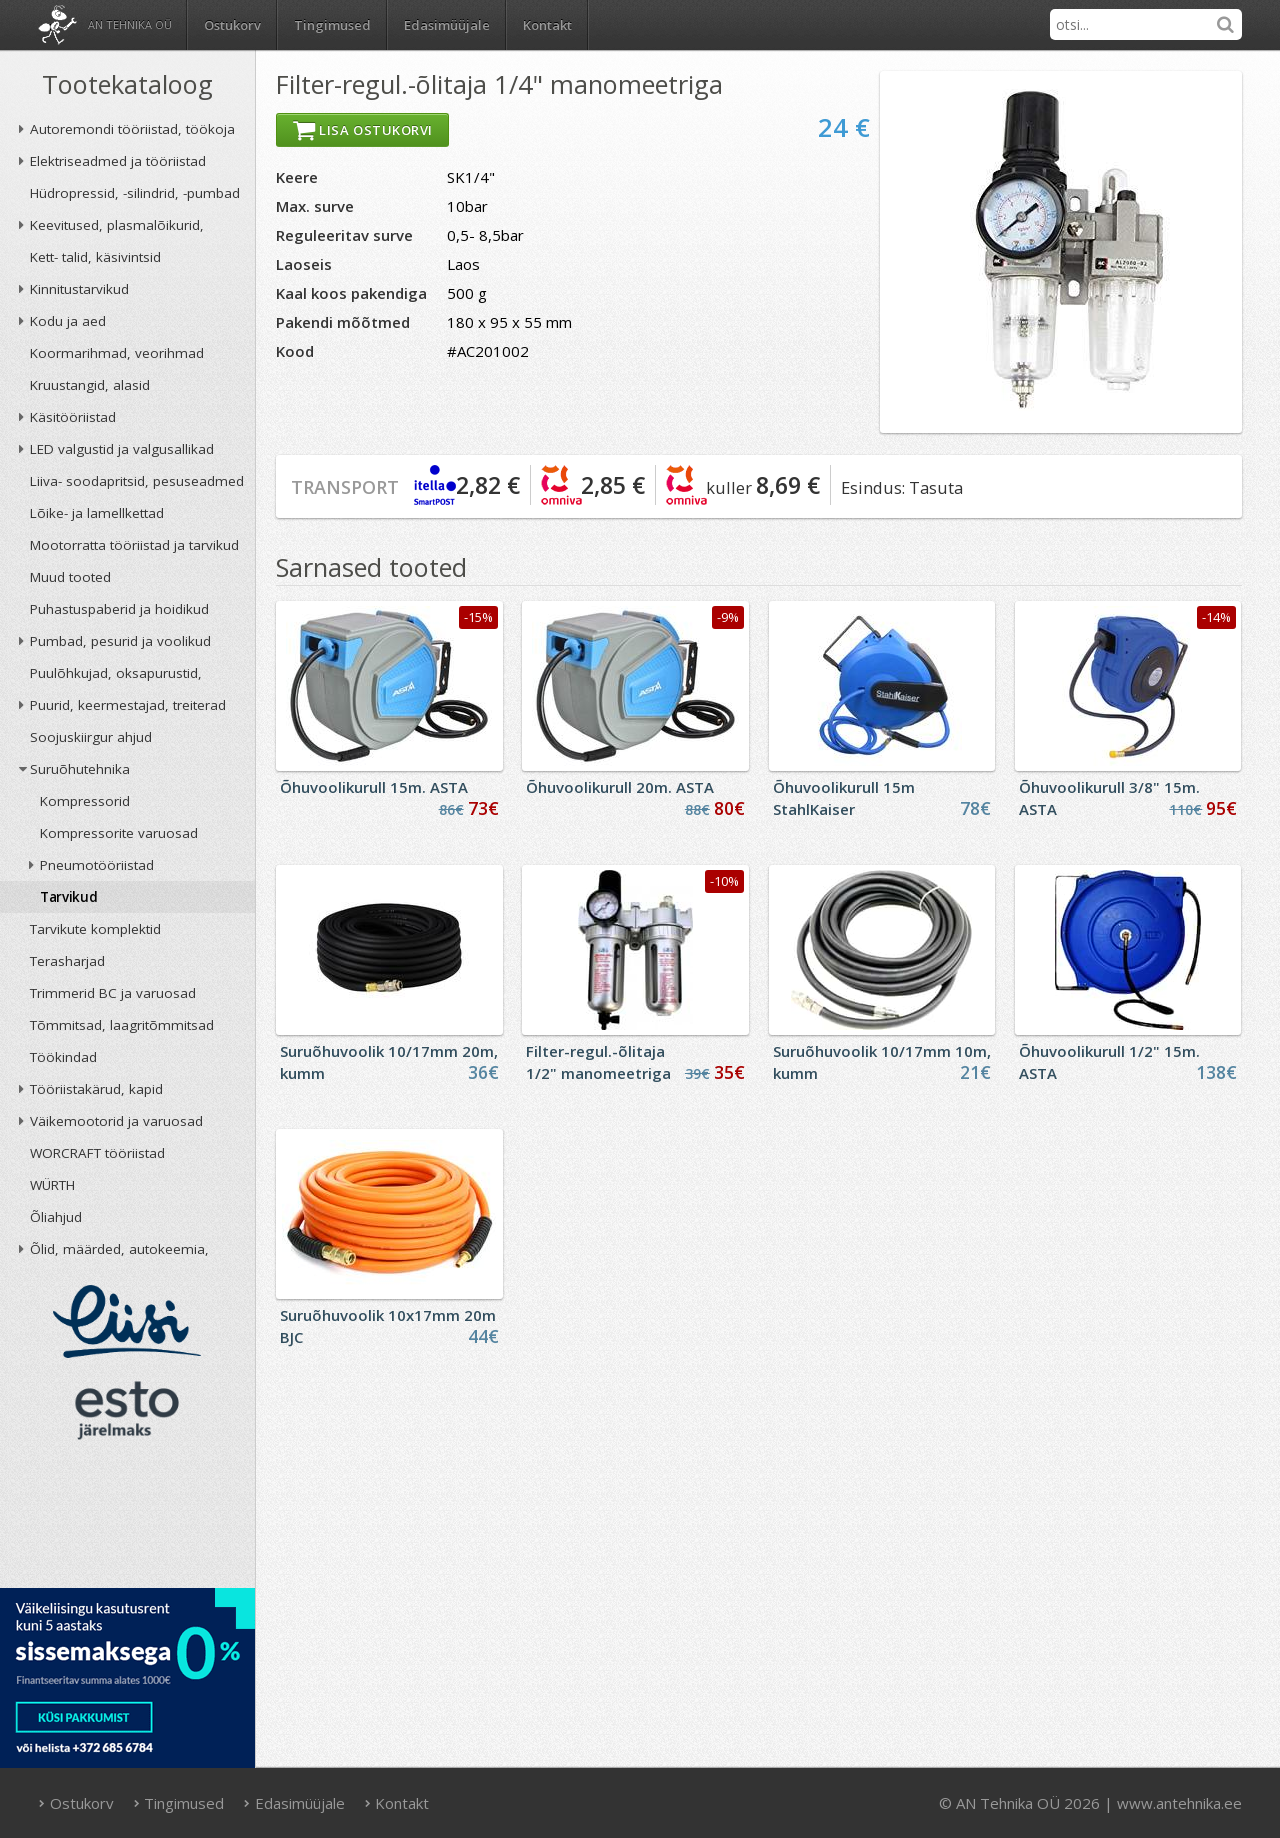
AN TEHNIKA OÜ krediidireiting (127, 1520)
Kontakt (547, 25)
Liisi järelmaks (127, 1321)
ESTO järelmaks (127, 1410)
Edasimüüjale (447, 25)
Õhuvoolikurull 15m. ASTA (374, 787)
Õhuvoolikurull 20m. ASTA (620, 787)
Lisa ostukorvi (362, 130)
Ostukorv (76, 1803)
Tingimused (332, 25)
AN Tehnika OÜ (130, 24)
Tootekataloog (127, 84)
